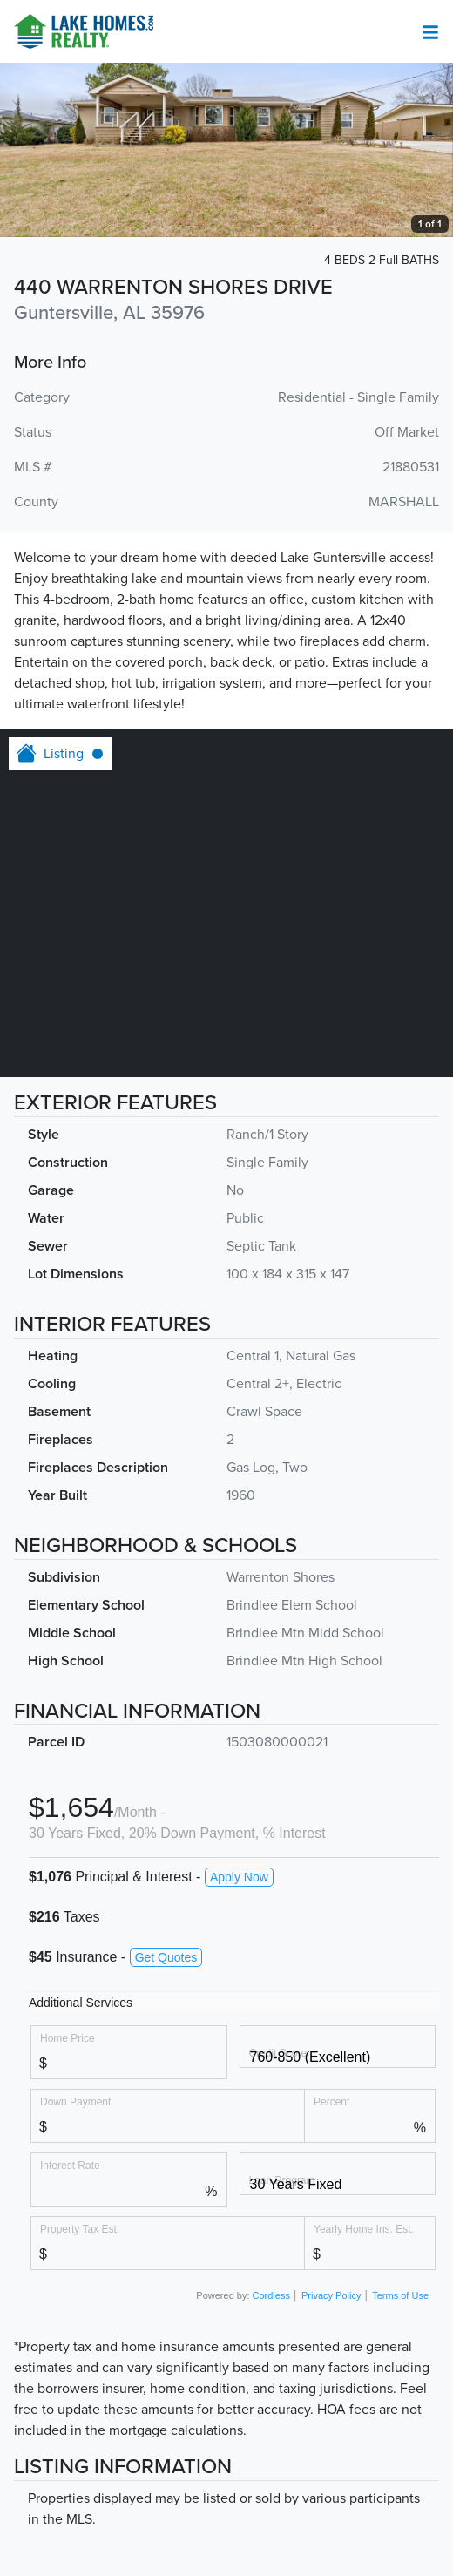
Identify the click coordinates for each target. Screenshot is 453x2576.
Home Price (67, 2038)
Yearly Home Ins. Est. (364, 2228)
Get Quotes (166, 1957)
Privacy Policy (331, 2295)
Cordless (271, 2295)
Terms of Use (400, 2295)
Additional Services (80, 2003)
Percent (331, 2101)
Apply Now (239, 1877)
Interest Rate (70, 2165)
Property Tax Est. (79, 2228)
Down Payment (75, 2101)
